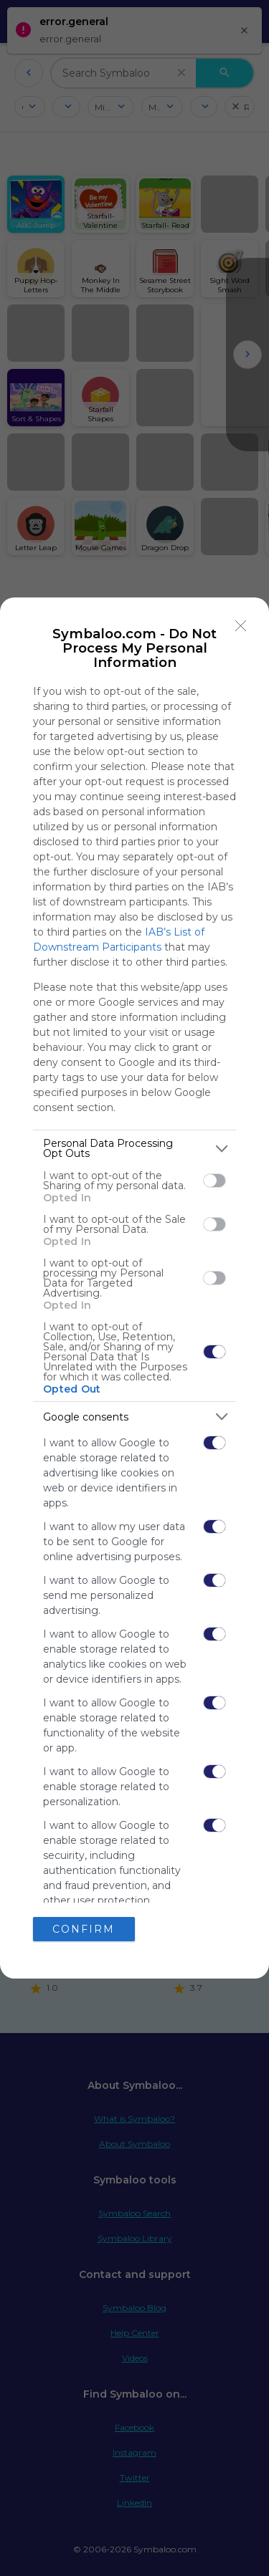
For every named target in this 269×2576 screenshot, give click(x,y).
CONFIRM (83, 1929)
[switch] (214, 1180)
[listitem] (134, 1148)
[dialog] (134, 1288)
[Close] (241, 625)
